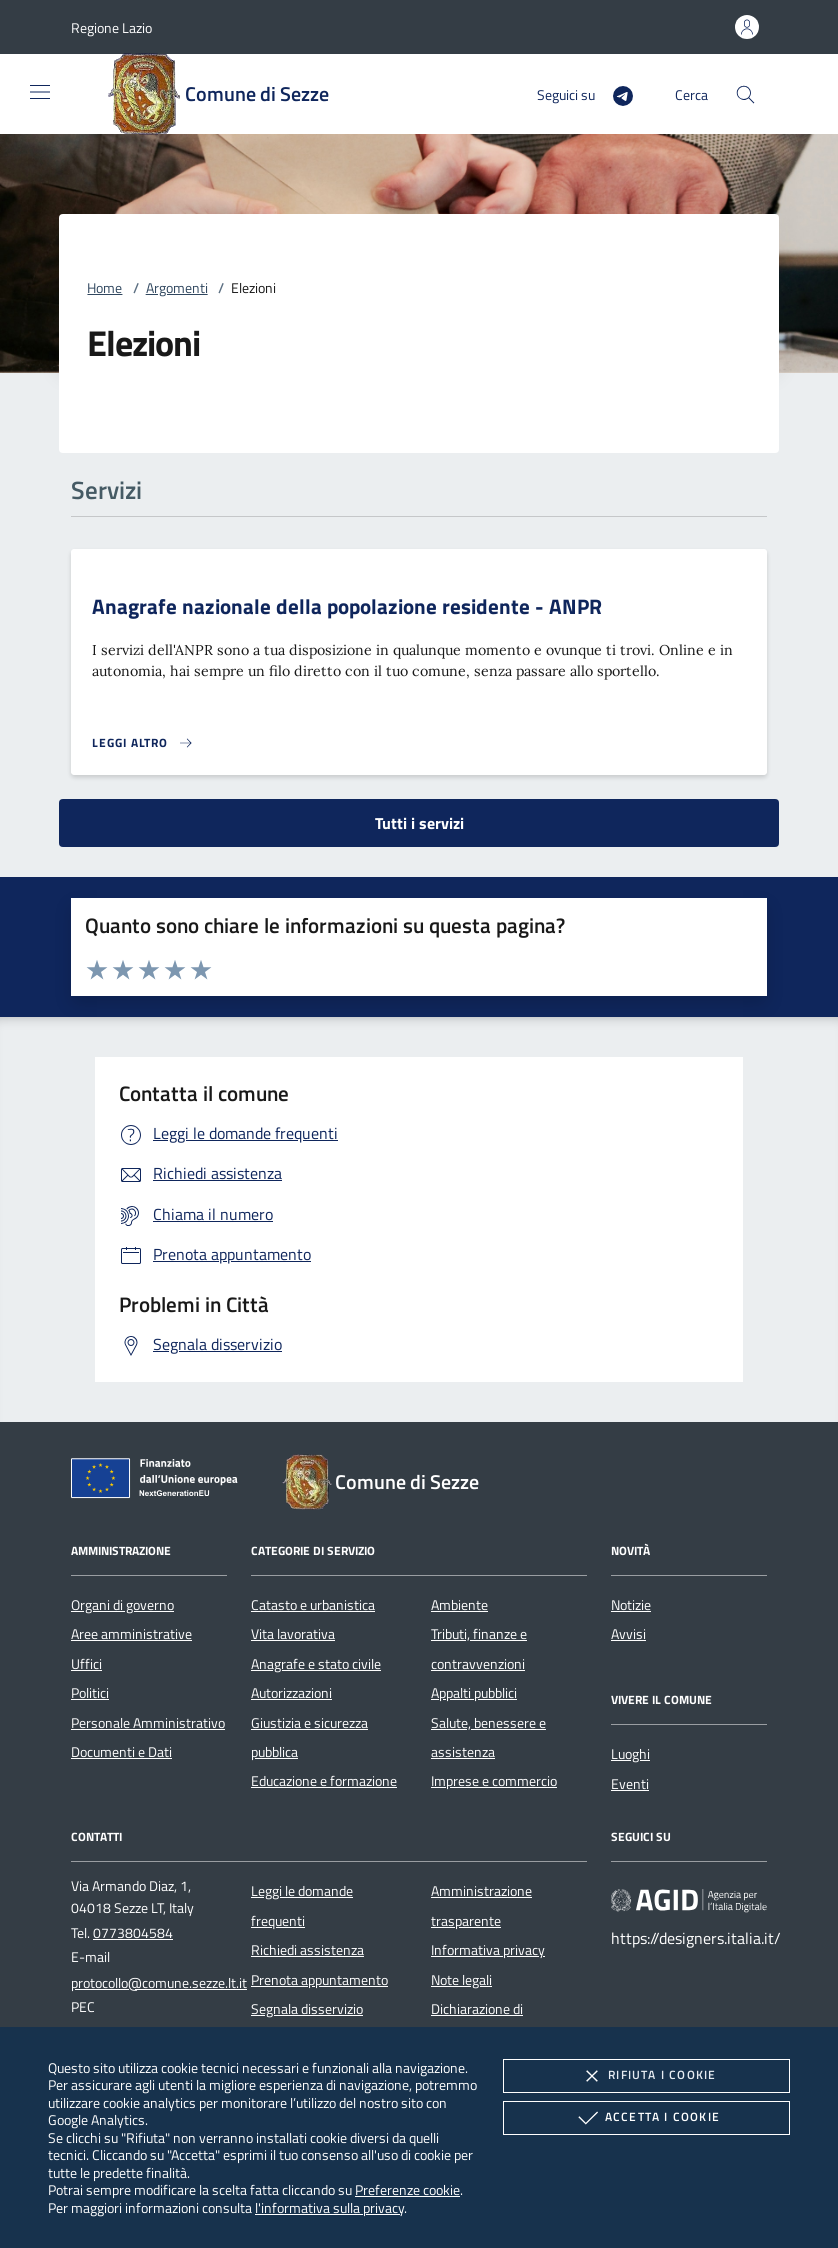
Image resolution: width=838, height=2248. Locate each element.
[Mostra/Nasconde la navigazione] (40, 92)
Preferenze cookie (407, 2189)
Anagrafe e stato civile (316, 1664)
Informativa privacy (488, 1950)
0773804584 (133, 1933)
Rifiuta (646, 2076)
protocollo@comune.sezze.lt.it (159, 1983)
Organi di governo (122, 1605)
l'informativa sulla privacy (329, 2207)
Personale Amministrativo (148, 1723)
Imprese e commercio (494, 1781)
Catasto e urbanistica (313, 1605)
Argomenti (177, 288)
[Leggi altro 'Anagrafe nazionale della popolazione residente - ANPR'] (143, 743)
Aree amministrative (131, 1634)
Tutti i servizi (419, 823)
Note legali (461, 1980)
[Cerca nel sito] (745, 94)
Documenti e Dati (121, 1752)
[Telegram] (615, 93)
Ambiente (459, 1605)
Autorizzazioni (291, 1693)
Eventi (630, 1784)
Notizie (631, 1605)
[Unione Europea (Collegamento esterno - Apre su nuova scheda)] (160, 1482)
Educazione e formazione (324, 1781)
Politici (90, 1693)
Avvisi (628, 1634)
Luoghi (630, 1754)
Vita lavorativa (293, 1634)
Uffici (86, 1664)
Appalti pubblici (474, 1693)
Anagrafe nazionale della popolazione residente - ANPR (347, 606)
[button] (111, 27)
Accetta (646, 2118)
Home (104, 288)
